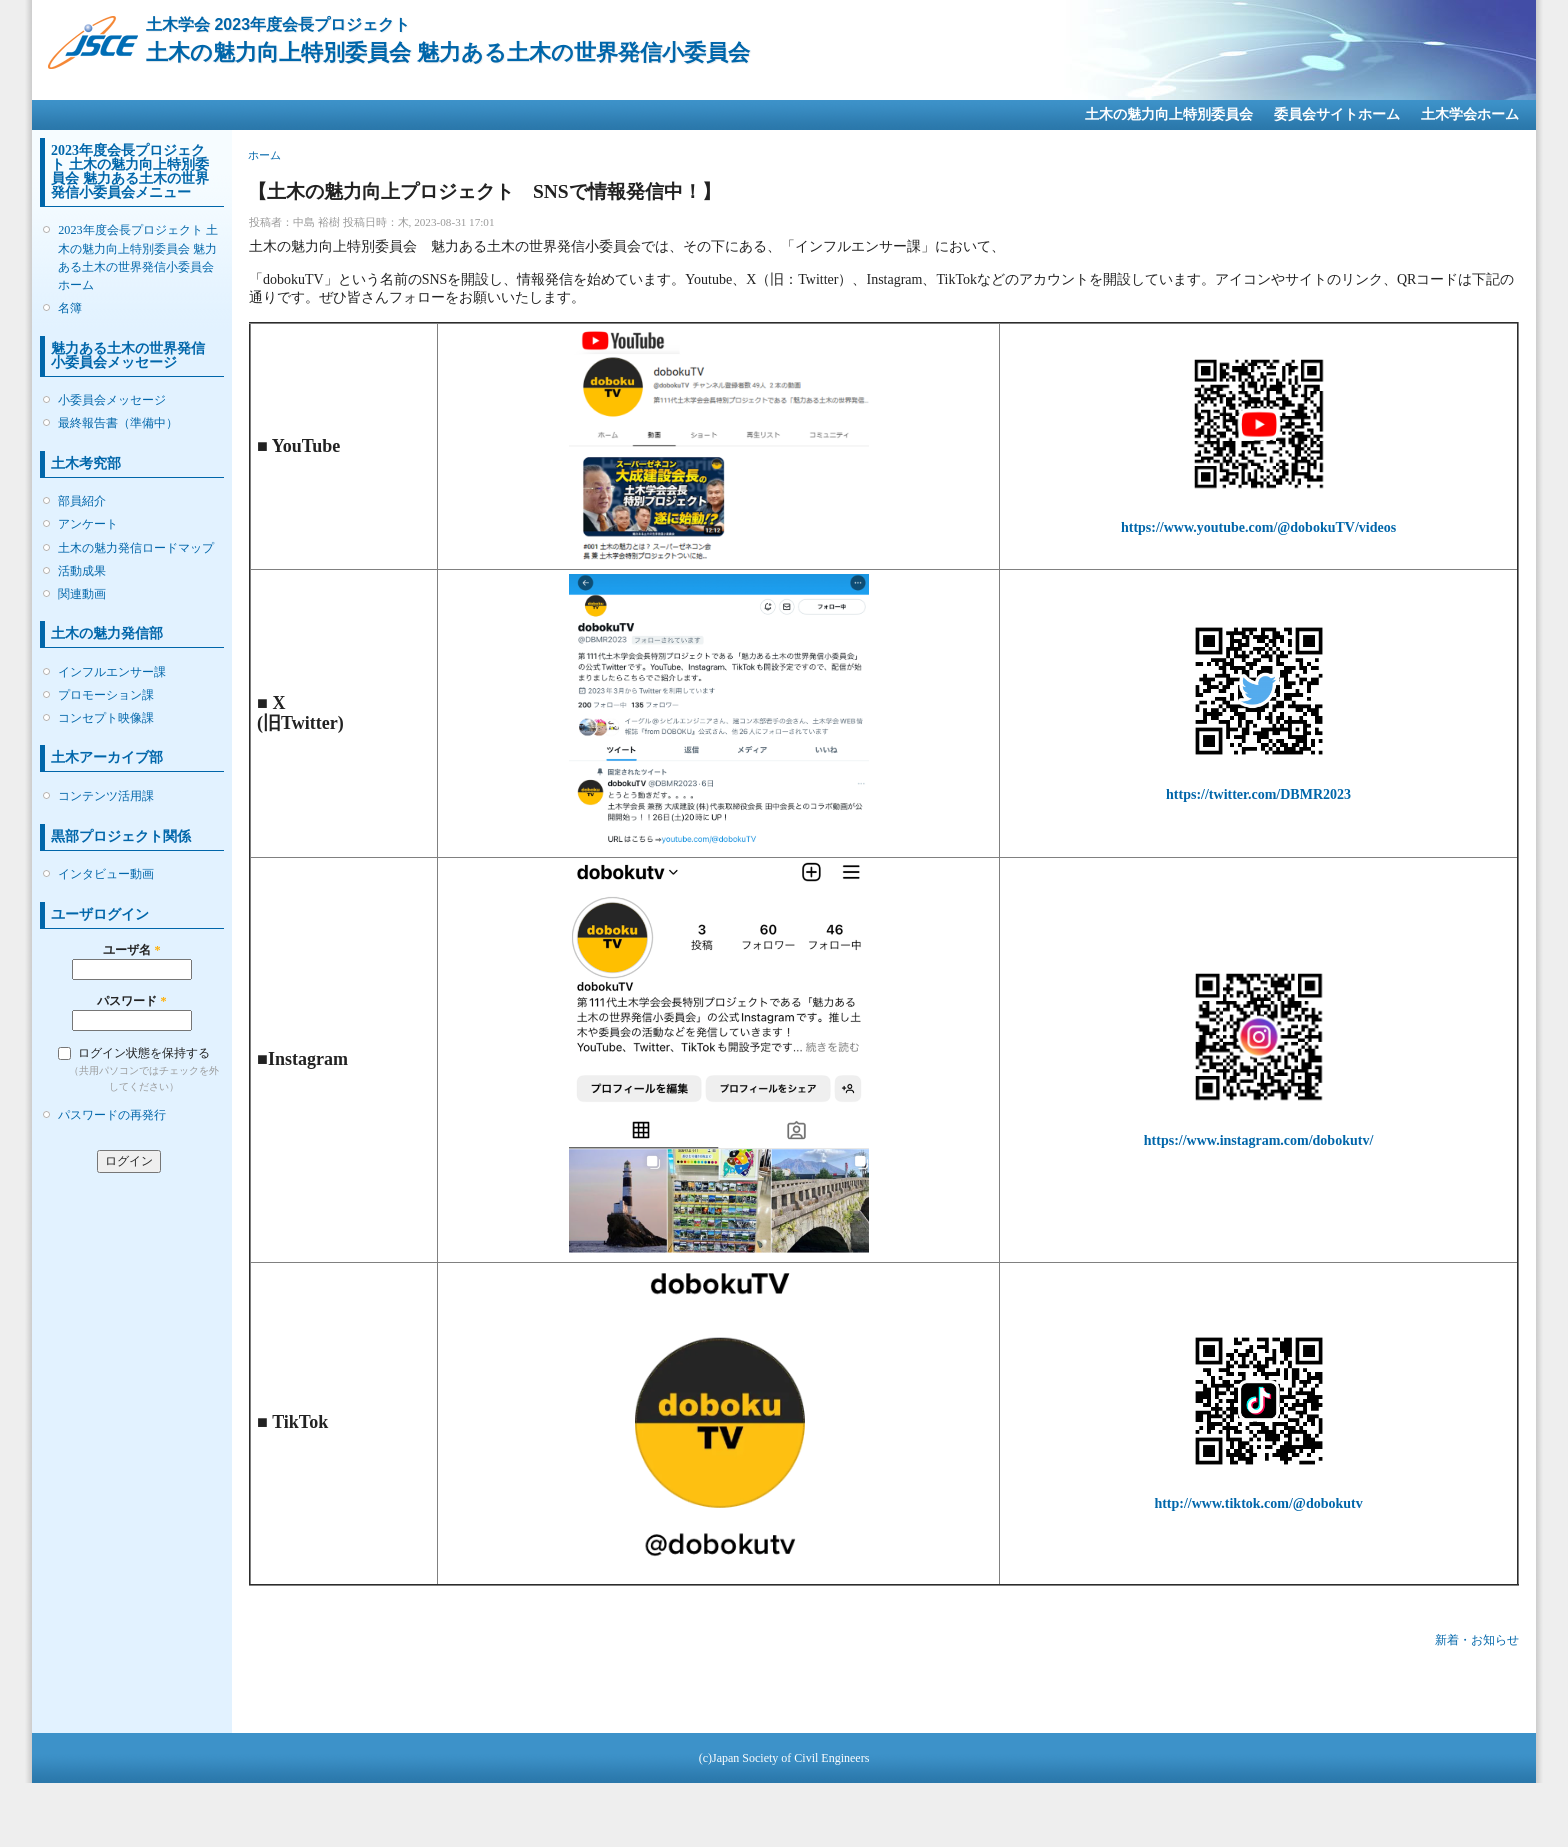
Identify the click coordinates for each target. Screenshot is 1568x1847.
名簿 (70, 308)
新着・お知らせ (1477, 1640)
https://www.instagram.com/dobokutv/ (1258, 1140)
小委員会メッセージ (112, 400)
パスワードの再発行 (112, 1115)
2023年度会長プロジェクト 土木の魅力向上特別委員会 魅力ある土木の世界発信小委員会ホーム (137, 257)
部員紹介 (82, 501)
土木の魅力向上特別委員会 (1169, 114)
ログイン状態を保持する (144, 1053)
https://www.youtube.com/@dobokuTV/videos (1258, 527)
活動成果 (82, 571)
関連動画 (82, 594)
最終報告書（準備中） (118, 423)
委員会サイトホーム (1337, 114)
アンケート (88, 524)
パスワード (131, 1001)
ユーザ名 (131, 950)
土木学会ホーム (1470, 114)
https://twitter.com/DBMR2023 (1258, 794)
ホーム (264, 155)
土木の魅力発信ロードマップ (136, 548)
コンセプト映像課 (106, 718)
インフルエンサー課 (112, 672)
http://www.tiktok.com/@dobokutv (1258, 1503)
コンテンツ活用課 (106, 796)
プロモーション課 (106, 695)
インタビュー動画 (106, 874)
